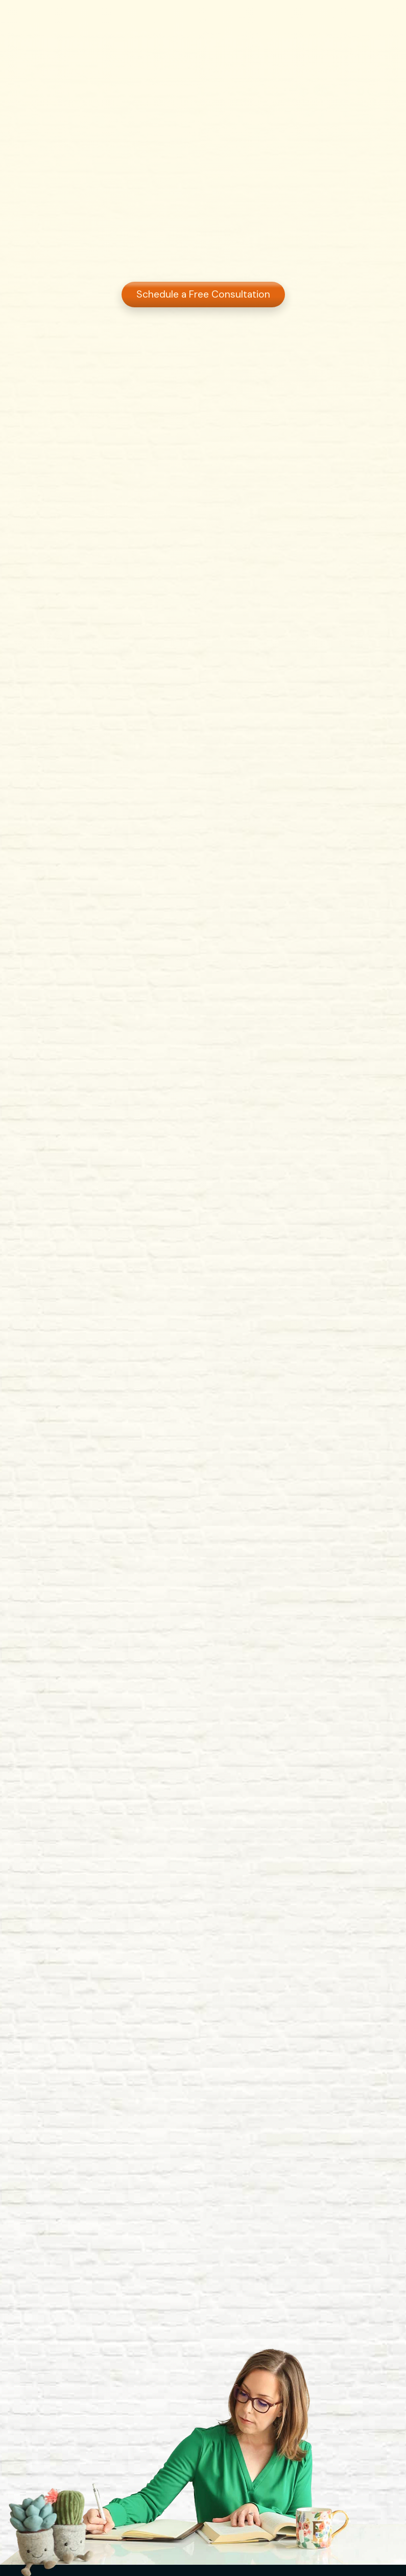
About (153, 19)
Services (207, 19)
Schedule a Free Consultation (203, 294)
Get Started (354, 19)
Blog (257, 19)
